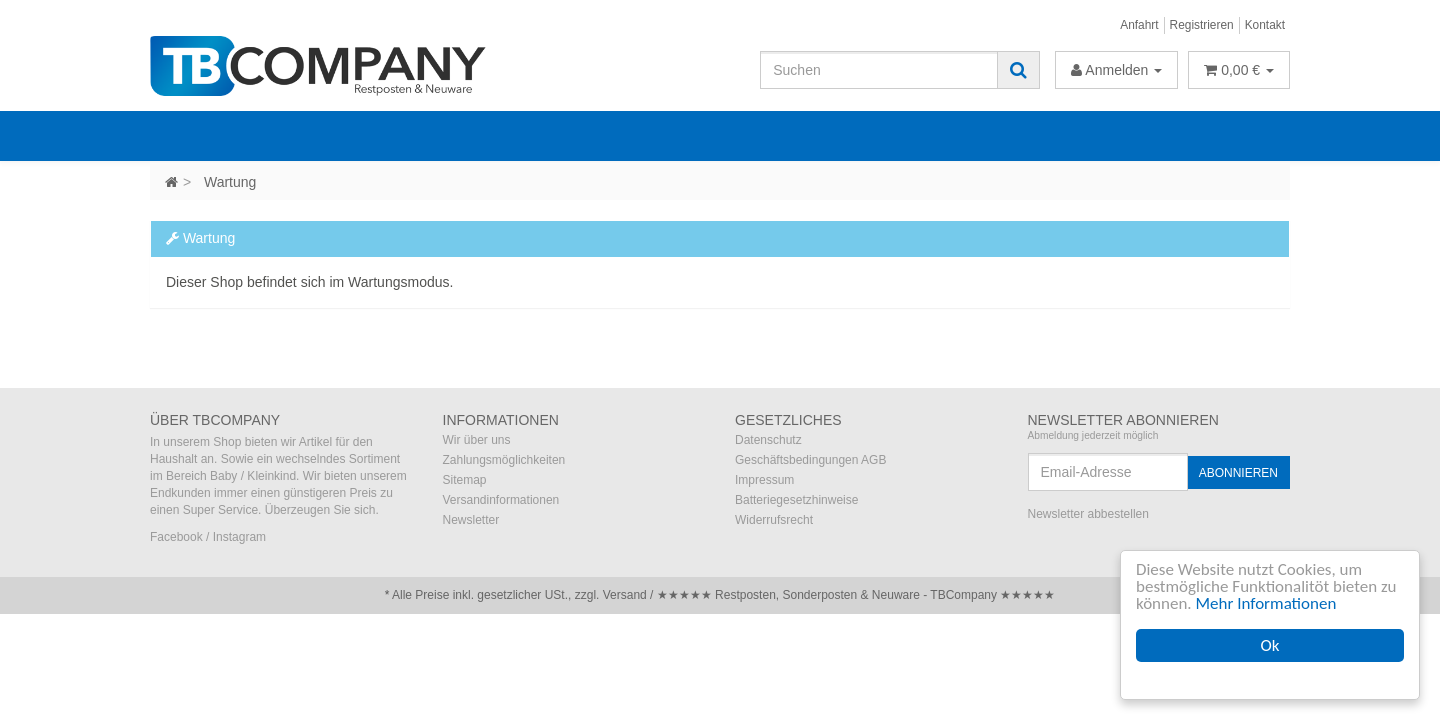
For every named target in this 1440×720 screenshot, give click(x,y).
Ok (1270, 645)
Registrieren (1202, 25)
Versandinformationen (501, 500)
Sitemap (465, 480)
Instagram (239, 537)
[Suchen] (879, 70)
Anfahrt (1139, 25)
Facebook (176, 537)
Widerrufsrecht (774, 520)
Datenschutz (768, 440)
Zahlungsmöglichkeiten (504, 460)
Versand (625, 595)
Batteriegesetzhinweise (796, 500)
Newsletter (471, 520)
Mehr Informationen (1266, 603)
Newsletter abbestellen (1088, 514)
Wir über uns (477, 440)
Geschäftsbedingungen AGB (810, 460)
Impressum (764, 480)
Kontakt (1265, 25)
